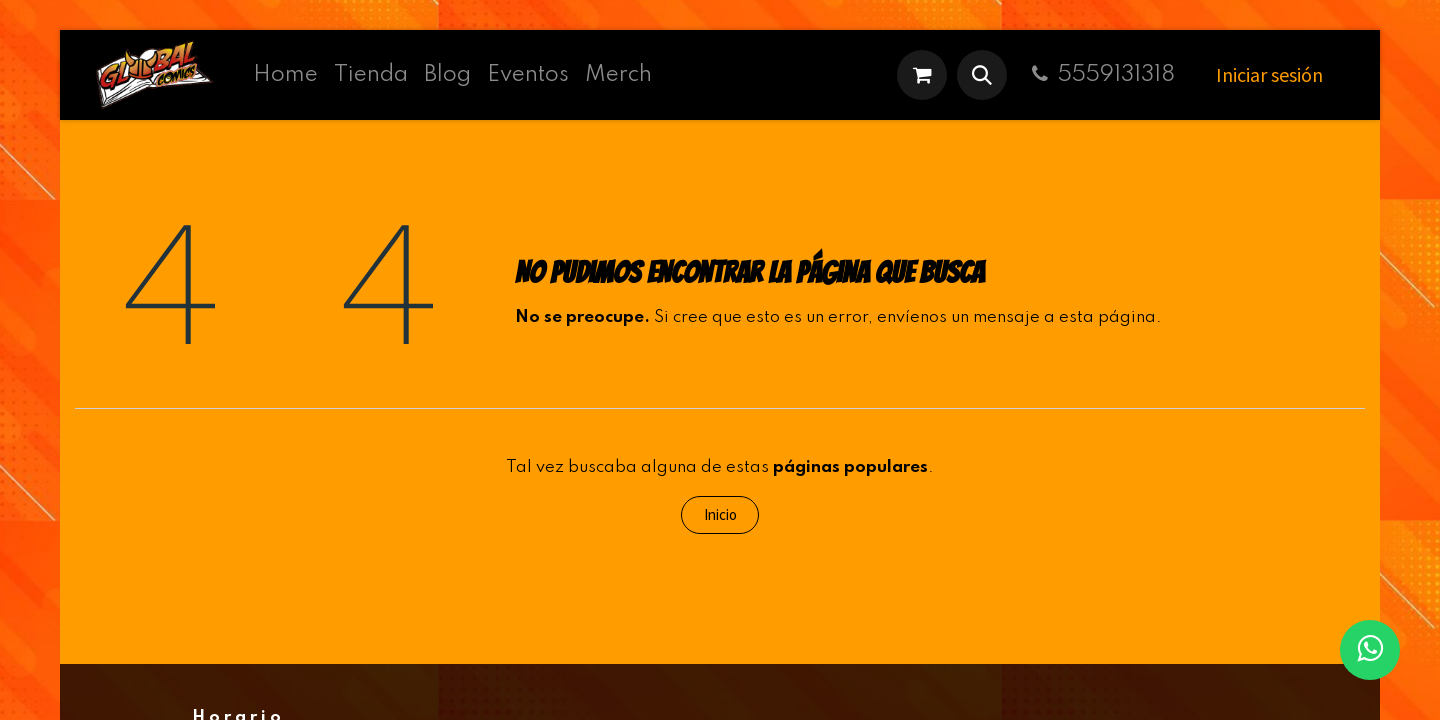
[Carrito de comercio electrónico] (922, 75)
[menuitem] (285, 75)
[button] (982, 75)
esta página (1107, 317)
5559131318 (1101, 75)
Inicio (720, 514)
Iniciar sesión (1269, 74)
